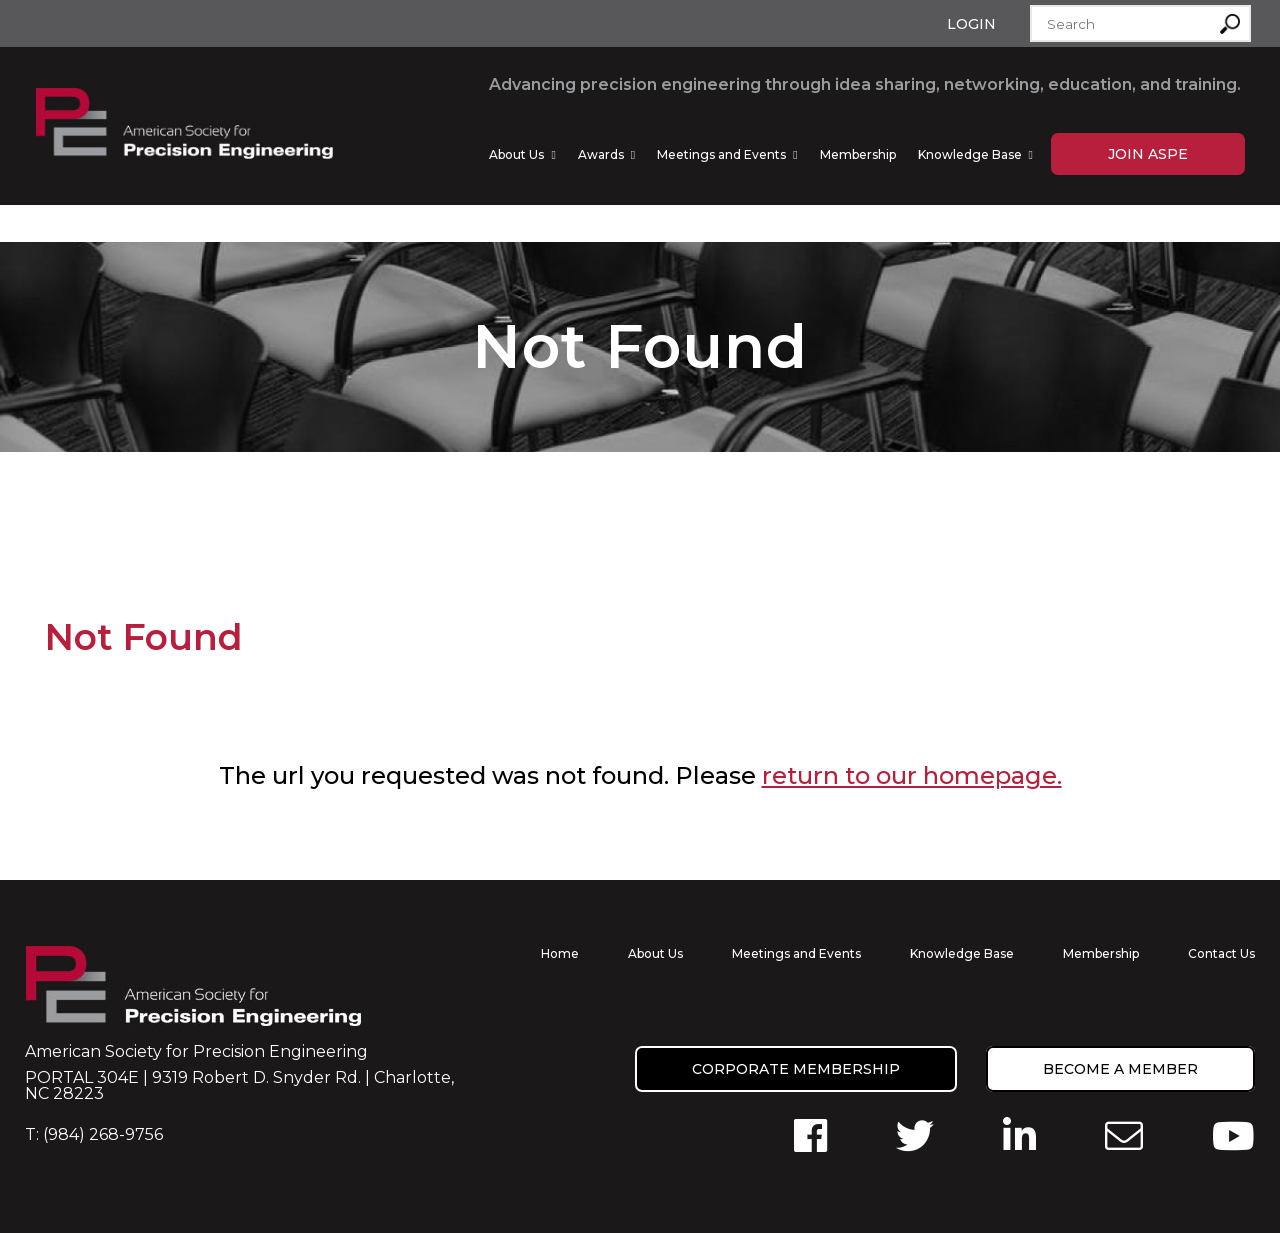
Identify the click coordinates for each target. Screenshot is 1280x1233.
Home (560, 953)
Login (971, 24)
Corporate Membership (796, 1069)
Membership (858, 154)
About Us (516, 154)
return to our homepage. (912, 775)
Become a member (1120, 1069)
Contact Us (1221, 953)
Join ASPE (1148, 154)
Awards (601, 154)
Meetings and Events (721, 154)
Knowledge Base (970, 154)
